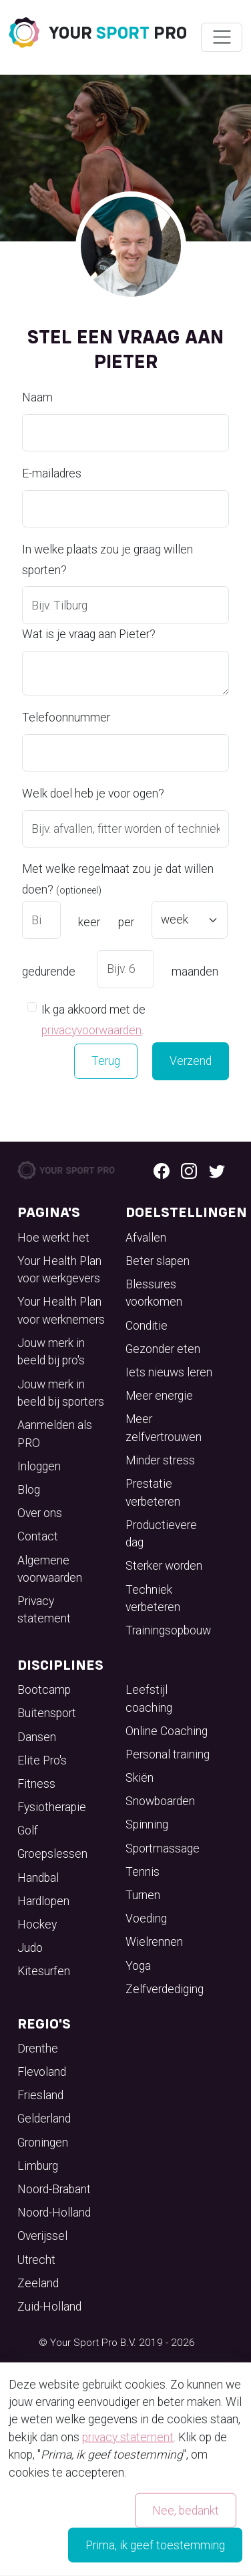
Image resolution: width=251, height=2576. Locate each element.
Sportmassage (162, 1848)
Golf (27, 1830)
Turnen (142, 1895)
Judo (30, 1948)
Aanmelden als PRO (54, 1433)
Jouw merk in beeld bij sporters (60, 1393)
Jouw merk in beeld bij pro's (51, 1351)
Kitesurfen (43, 1971)
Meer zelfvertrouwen (163, 1427)
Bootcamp (44, 1689)
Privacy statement (44, 1609)
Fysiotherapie (51, 1807)
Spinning (146, 1824)
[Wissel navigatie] (221, 37)
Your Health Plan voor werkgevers (59, 1269)
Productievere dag (161, 1533)
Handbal (38, 1877)
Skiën (139, 1777)
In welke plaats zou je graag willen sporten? (107, 560)
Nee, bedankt (185, 2510)
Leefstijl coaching (148, 1698)
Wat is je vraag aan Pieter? (89, 634)
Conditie (146, 1325)
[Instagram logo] (189, 1170)
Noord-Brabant (54, 2189)
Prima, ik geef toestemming (155, 2545)
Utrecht (36, 2260)
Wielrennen (154, 1942)
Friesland (40, 2095)
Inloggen (39, 1466)
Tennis (142, 1871)
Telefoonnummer (66, 717)
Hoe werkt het (53, 1237)
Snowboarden (160, 1801)
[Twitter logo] (217, 1170)
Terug (105, 1061)
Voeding (146, 1918)
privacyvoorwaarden (91, 1030)
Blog (28, 1489)
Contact (37, 1536)
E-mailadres (51, 473)
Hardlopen (43, 1901)
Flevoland (41, 2072)
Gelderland (44, 2118)
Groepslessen (52, 1853)
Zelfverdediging (164, 1989)
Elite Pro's (42, 1760)
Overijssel (42, 2236)
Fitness (36, 1783)
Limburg (37, 2166)
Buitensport (46, 1713)
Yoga (138, 1966)
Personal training (167, 1754)
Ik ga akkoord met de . (93, 1019)
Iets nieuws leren (168, 1372)
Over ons (39, 1513)
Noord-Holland (54, 2212)
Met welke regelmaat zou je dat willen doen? (118, 879)
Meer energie (159, 1395)
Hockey (37, 1924)
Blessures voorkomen (153, 1293)
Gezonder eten (162, 1349)
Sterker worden (163, 1565)
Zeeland (38, 2283)
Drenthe (37, 2048)
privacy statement (128, 2436)
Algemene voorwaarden (49, 1569)
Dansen (36, 1737)
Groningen (42, 2142)
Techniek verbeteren (152, 1598)
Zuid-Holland (49, 2306)
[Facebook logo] (162, 1170)
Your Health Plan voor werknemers (61, 1310)
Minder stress (160, 1460)
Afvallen (145, 1237)
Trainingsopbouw (168, 1630)
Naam (37, 397)
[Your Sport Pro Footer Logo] (67, 1169)
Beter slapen (157, 1261)
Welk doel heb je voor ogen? (93, 793)
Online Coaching (166, 1731)
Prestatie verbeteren (152, 1492)
